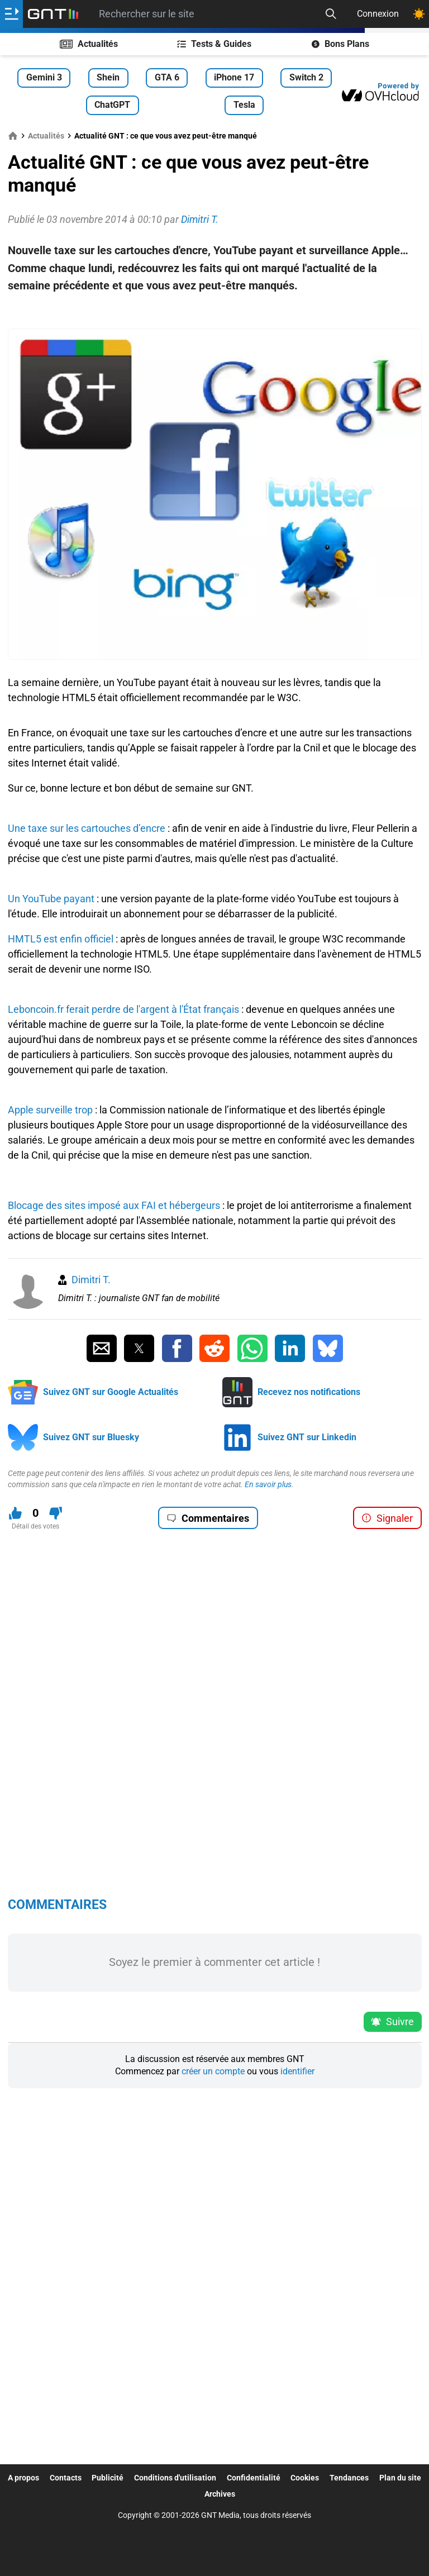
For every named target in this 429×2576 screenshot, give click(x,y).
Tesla (244, 104)
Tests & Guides (214, 44)
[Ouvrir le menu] (11, 14)
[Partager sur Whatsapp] (252, 1349)
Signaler (387, 1518)
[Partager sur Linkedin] (290, 1349)
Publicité (107, 2477)
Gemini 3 (44, 77)
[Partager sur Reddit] (214, 1349)
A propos (23, 2477)
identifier (297, 2071)
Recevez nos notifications (309, 1392)
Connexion (378, 13)
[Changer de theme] (419, 14)
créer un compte (213, 2071)
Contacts (66, 2477)
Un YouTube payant (51, 898)
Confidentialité (253, 2477)
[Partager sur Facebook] (177, 1349)
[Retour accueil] (53, 14)
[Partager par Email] (102, 1349)
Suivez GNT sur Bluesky (91, 1437)
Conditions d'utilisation (175, 2477)
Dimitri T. (91, 1279)
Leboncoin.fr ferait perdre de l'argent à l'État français (123, 1009)
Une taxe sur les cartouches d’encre (86, 828)
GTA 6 (167, 77)
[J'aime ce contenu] (15, 1513)
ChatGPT (112, 104)
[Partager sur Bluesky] (328, 1349)
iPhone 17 (234, 77)
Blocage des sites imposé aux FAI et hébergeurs (114, 1205)
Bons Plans (340, 44)
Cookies (304, 2477)
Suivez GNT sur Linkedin (307, 1437)
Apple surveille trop (50, 1110)
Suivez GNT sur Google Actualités (110, 1392)
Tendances (349, 2477)
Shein (108, 77)
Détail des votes (35, 1526)
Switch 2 (306, 77)
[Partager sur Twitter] (139, 1349)
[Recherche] (331, 14)
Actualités (89, 44)
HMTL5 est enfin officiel (60, 939)
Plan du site (400, 2477)
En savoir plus (268, 1484)
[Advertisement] (215, 311)
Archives (219, 2493)
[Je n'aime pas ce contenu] (55, 1513)
